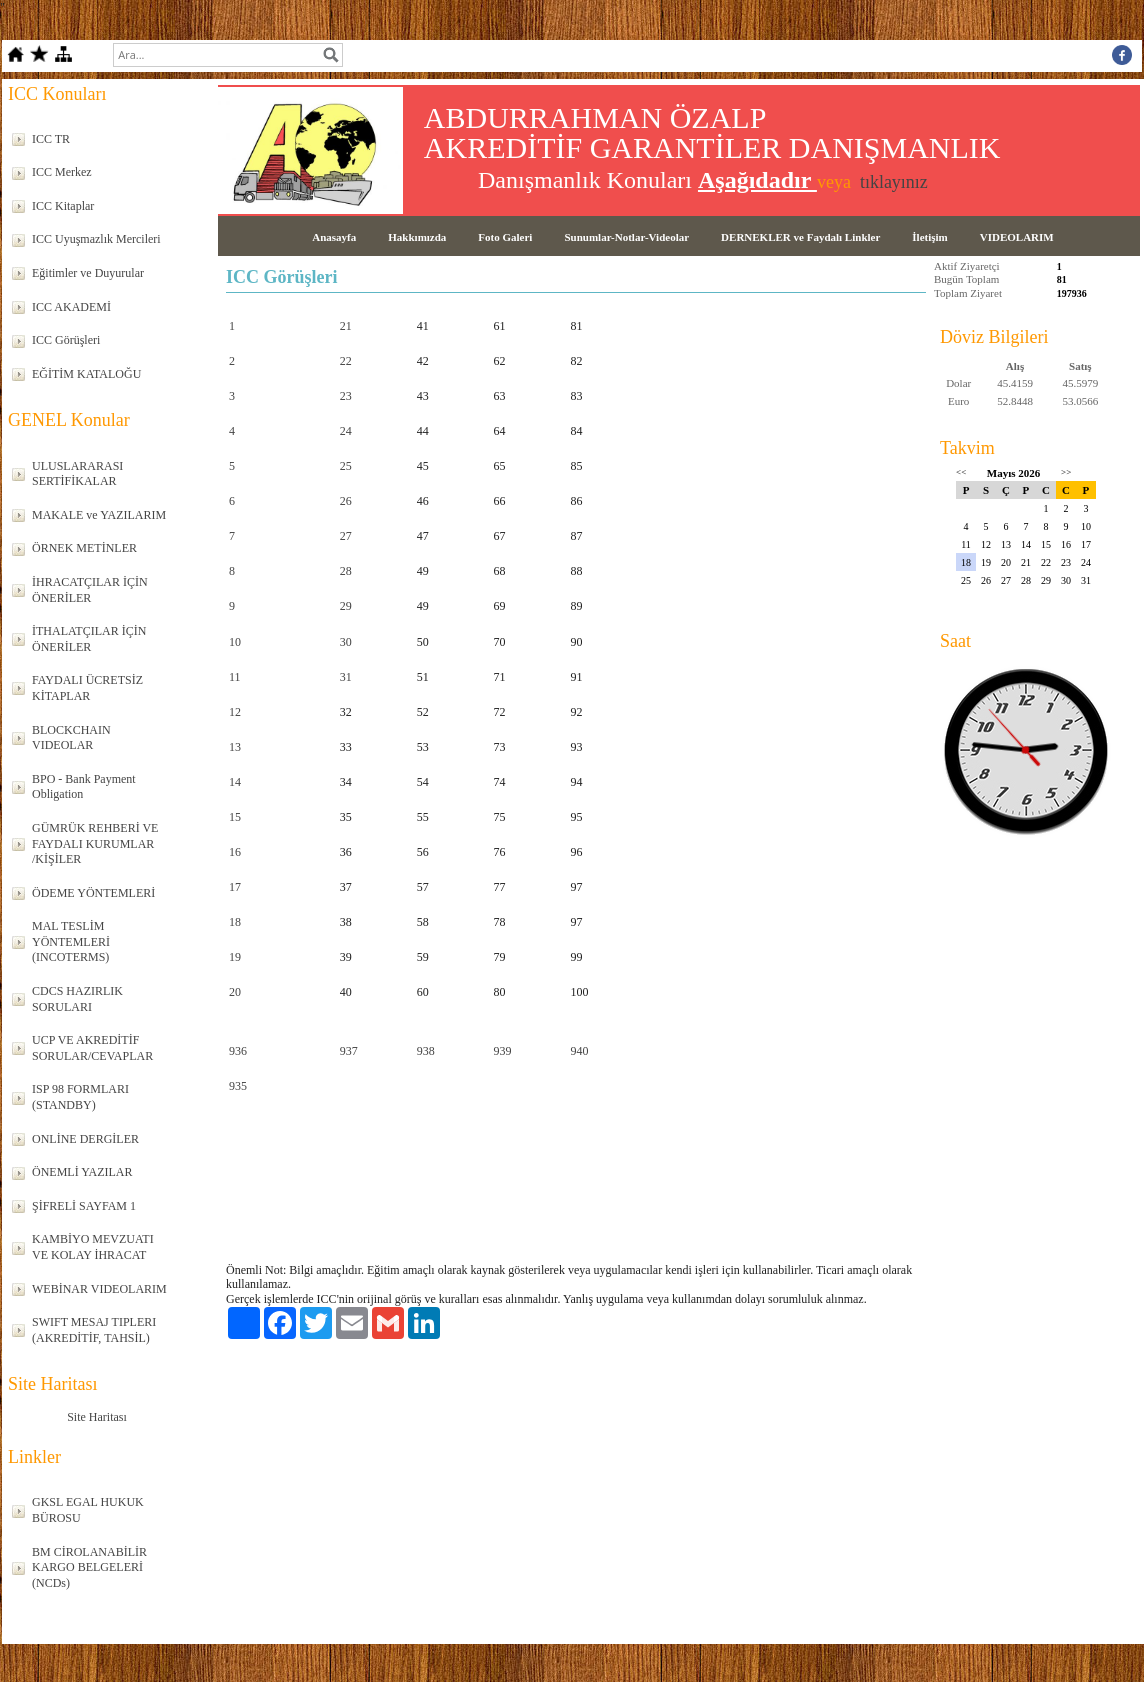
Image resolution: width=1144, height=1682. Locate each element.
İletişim (929, 237)
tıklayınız (894, 182)
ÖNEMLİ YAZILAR (82, 1172)
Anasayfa (334, 237)
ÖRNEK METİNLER (84, 548)
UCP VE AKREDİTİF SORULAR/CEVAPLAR (92, 1048)
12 (235, 712)
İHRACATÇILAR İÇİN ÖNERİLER (90, 590)
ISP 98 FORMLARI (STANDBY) (80, 1097)
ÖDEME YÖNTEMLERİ (93, 893)
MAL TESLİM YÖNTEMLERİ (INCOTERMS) (71, 941)
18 (235, 922)
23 (346, 396)
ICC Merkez (62, 172)
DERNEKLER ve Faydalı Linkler (800, 237)
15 (235, 817)
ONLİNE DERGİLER (85, 1139)
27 (346, 536)
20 (235, 992)
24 (346, 431)
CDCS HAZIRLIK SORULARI (77, 999)
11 (235, 677)
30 (346, 642)
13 (235, 747)
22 (346, 361)
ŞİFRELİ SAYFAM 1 (84, 1206)
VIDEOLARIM (1017, 237)
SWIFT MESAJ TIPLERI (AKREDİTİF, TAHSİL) (94, 1330)
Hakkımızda (417, 237)
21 (346, 326)
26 (346, 501)
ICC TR (51, 139)
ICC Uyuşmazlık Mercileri (96, 239)
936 (238, 1051)
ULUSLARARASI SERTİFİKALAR (77, 474)
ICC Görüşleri (66, 340)
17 (235, 887)
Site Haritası (97, 1417)
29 (346, 606)
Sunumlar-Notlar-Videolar (626, 237)
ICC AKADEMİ (71, 307)
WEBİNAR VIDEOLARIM (99, 1289)
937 (349, 1051)
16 (235, 852)
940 (580, 1051)
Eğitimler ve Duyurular (88, 273)
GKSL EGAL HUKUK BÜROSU (88, 1510)
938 (426, 1051)
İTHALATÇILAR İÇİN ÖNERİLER (89, 639)
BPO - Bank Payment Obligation (84, 787)
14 (235, 782)
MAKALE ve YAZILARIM (99, 515)
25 (346, 466)
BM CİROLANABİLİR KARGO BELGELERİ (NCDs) (89, 1567)
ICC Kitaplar (63, 206)
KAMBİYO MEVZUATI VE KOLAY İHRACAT (93, 1247)
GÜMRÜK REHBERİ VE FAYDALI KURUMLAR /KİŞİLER (95, 843)
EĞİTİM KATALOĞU (86, 374)
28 (346, 571)
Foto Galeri (505, 237)
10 (235, 642)
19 (235, 957)
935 (238, 1086)
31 (346, 677)
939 (503, 1051)
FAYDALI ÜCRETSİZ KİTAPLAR (87, 688)
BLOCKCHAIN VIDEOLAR (71, 738)
